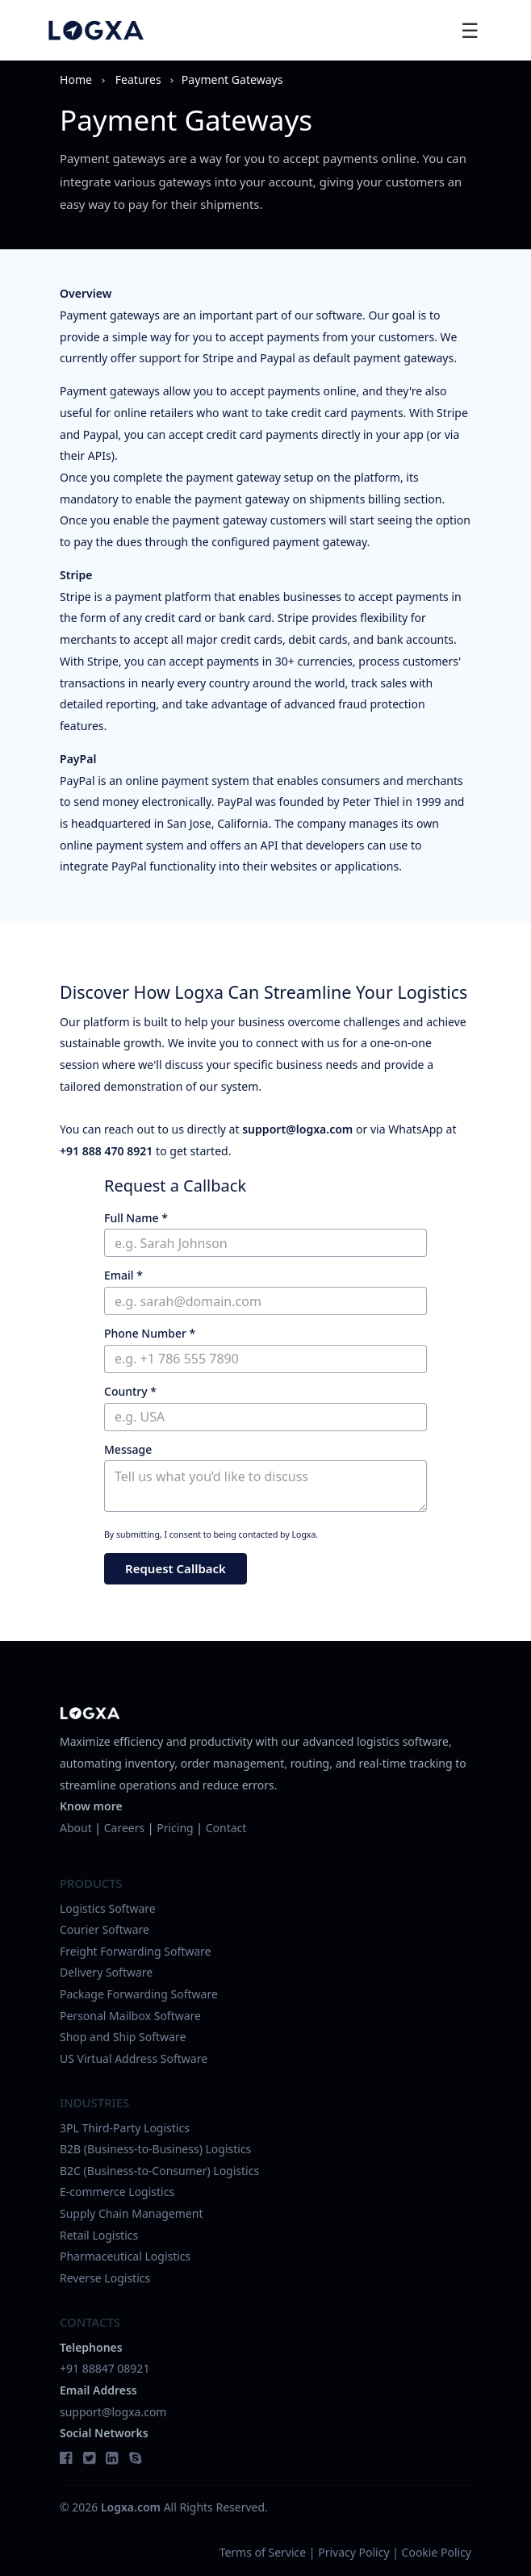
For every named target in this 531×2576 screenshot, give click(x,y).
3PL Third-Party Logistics (125, 2128)
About (76, 1827)
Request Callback (175, 1568)
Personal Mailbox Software (130, 2015)
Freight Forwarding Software (135, 1951)
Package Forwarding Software (139, 1994)
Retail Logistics (99, 2235)
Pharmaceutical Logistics (125, 2256)
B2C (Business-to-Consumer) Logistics (159, 2170)
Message (128, 1449)
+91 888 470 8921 (106, 1151)
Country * (130, 1391)
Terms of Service (263, 2552)
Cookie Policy (436, 2552)
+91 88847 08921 (104, 2368)
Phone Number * (149, 1333)
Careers (124, 1827)
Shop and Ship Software (123, 2036)
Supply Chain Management (131, 2213)
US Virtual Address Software (133, 2058)
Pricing (175, 1827)
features (138, 79)
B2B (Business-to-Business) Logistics (155, 2148)
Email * (123, 1275)
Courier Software (104, 1929)
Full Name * (136, 1217)
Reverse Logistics (105, 2278)
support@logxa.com (297, 1129)
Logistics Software (108, 1908)
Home (76, 79)
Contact (226, 1827)
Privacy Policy (353, 2552)
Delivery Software (106, 1972)
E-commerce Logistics (117, 2191)
